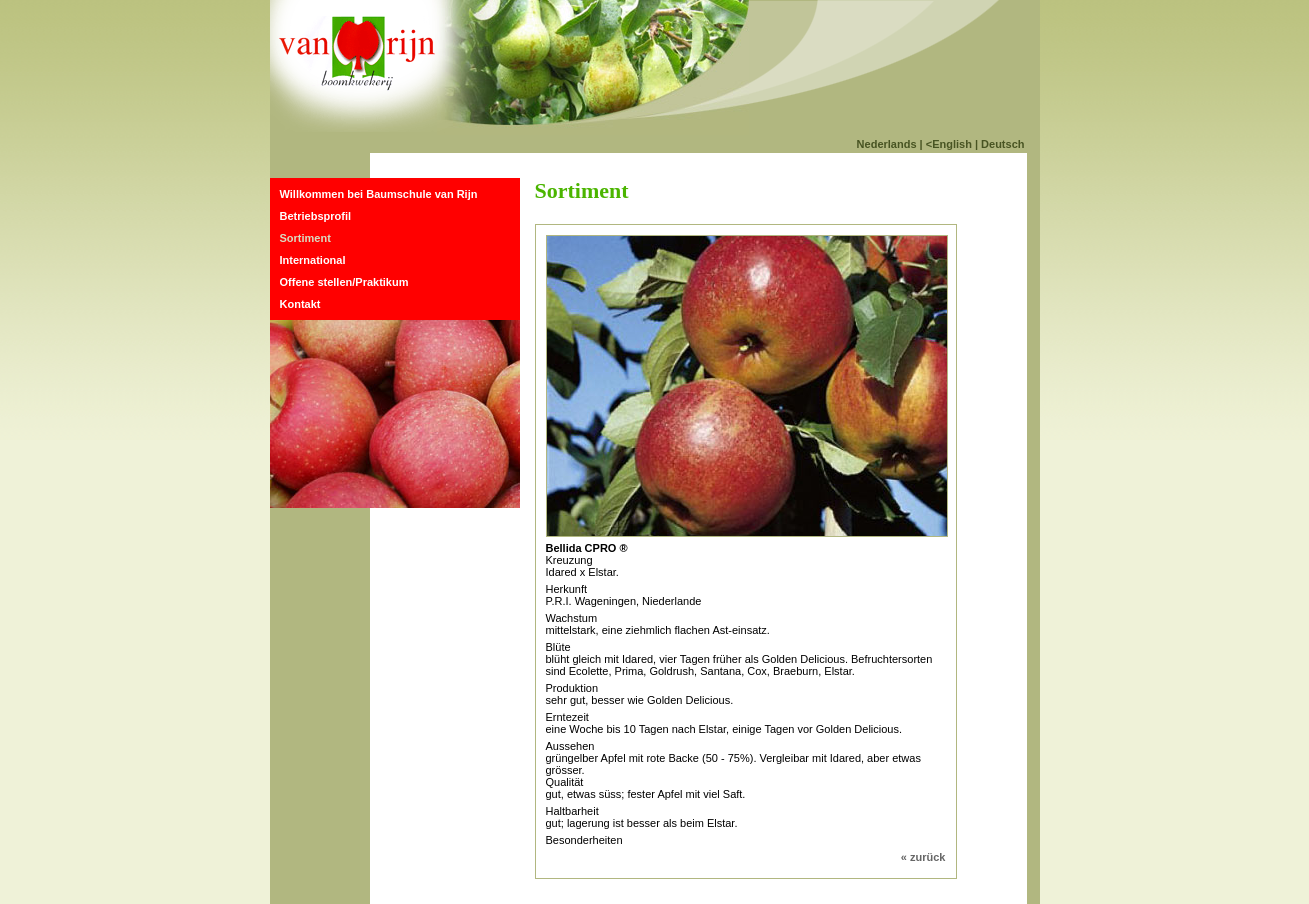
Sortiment (305, 238)
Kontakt (300, 304)
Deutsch (1002, 144)
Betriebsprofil (316, 216)
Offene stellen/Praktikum (344, 282)
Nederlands (887, 144)
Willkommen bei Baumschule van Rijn (379, 194)
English (952, 144)
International (313, 260)
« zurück (923, 857)
